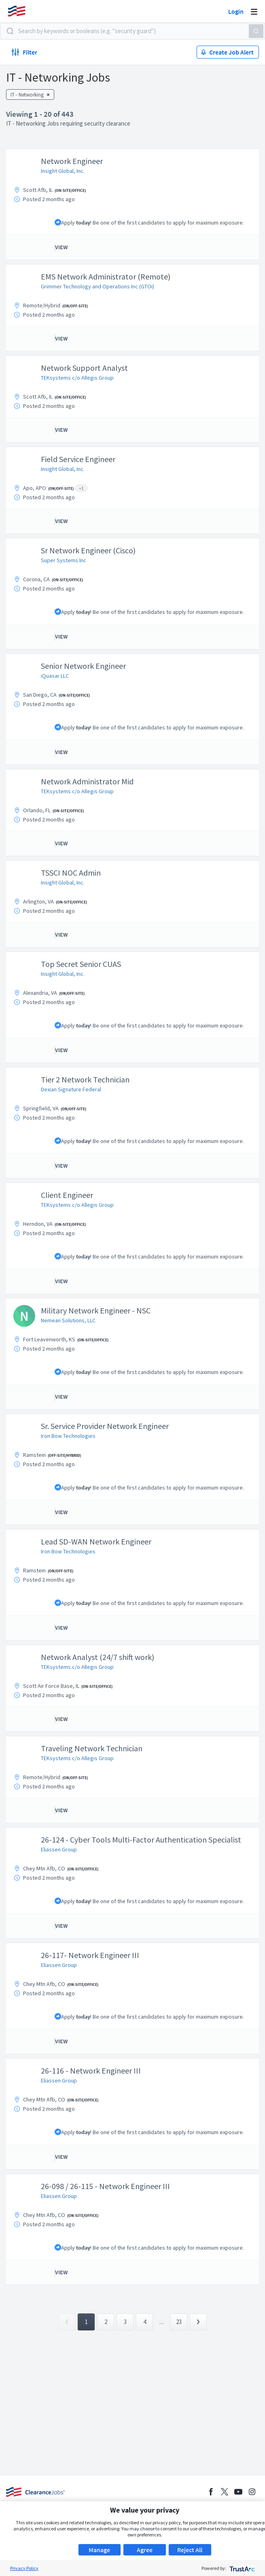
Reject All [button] (189, 2550)
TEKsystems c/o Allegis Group (77, 377)
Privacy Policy (24, 2568)
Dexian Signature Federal (71, 1089)
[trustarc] (241, 2568)
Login (236, 11)
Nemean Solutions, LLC (68, 1320)
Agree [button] (145, 2550)
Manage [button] (99, 2550)
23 (179, 2322)
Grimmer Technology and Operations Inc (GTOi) (97, 286)
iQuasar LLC (55, 675)
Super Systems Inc (63, 560)
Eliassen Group (59, 1849)
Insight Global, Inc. (63, 170)
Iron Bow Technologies (68, 1435)
